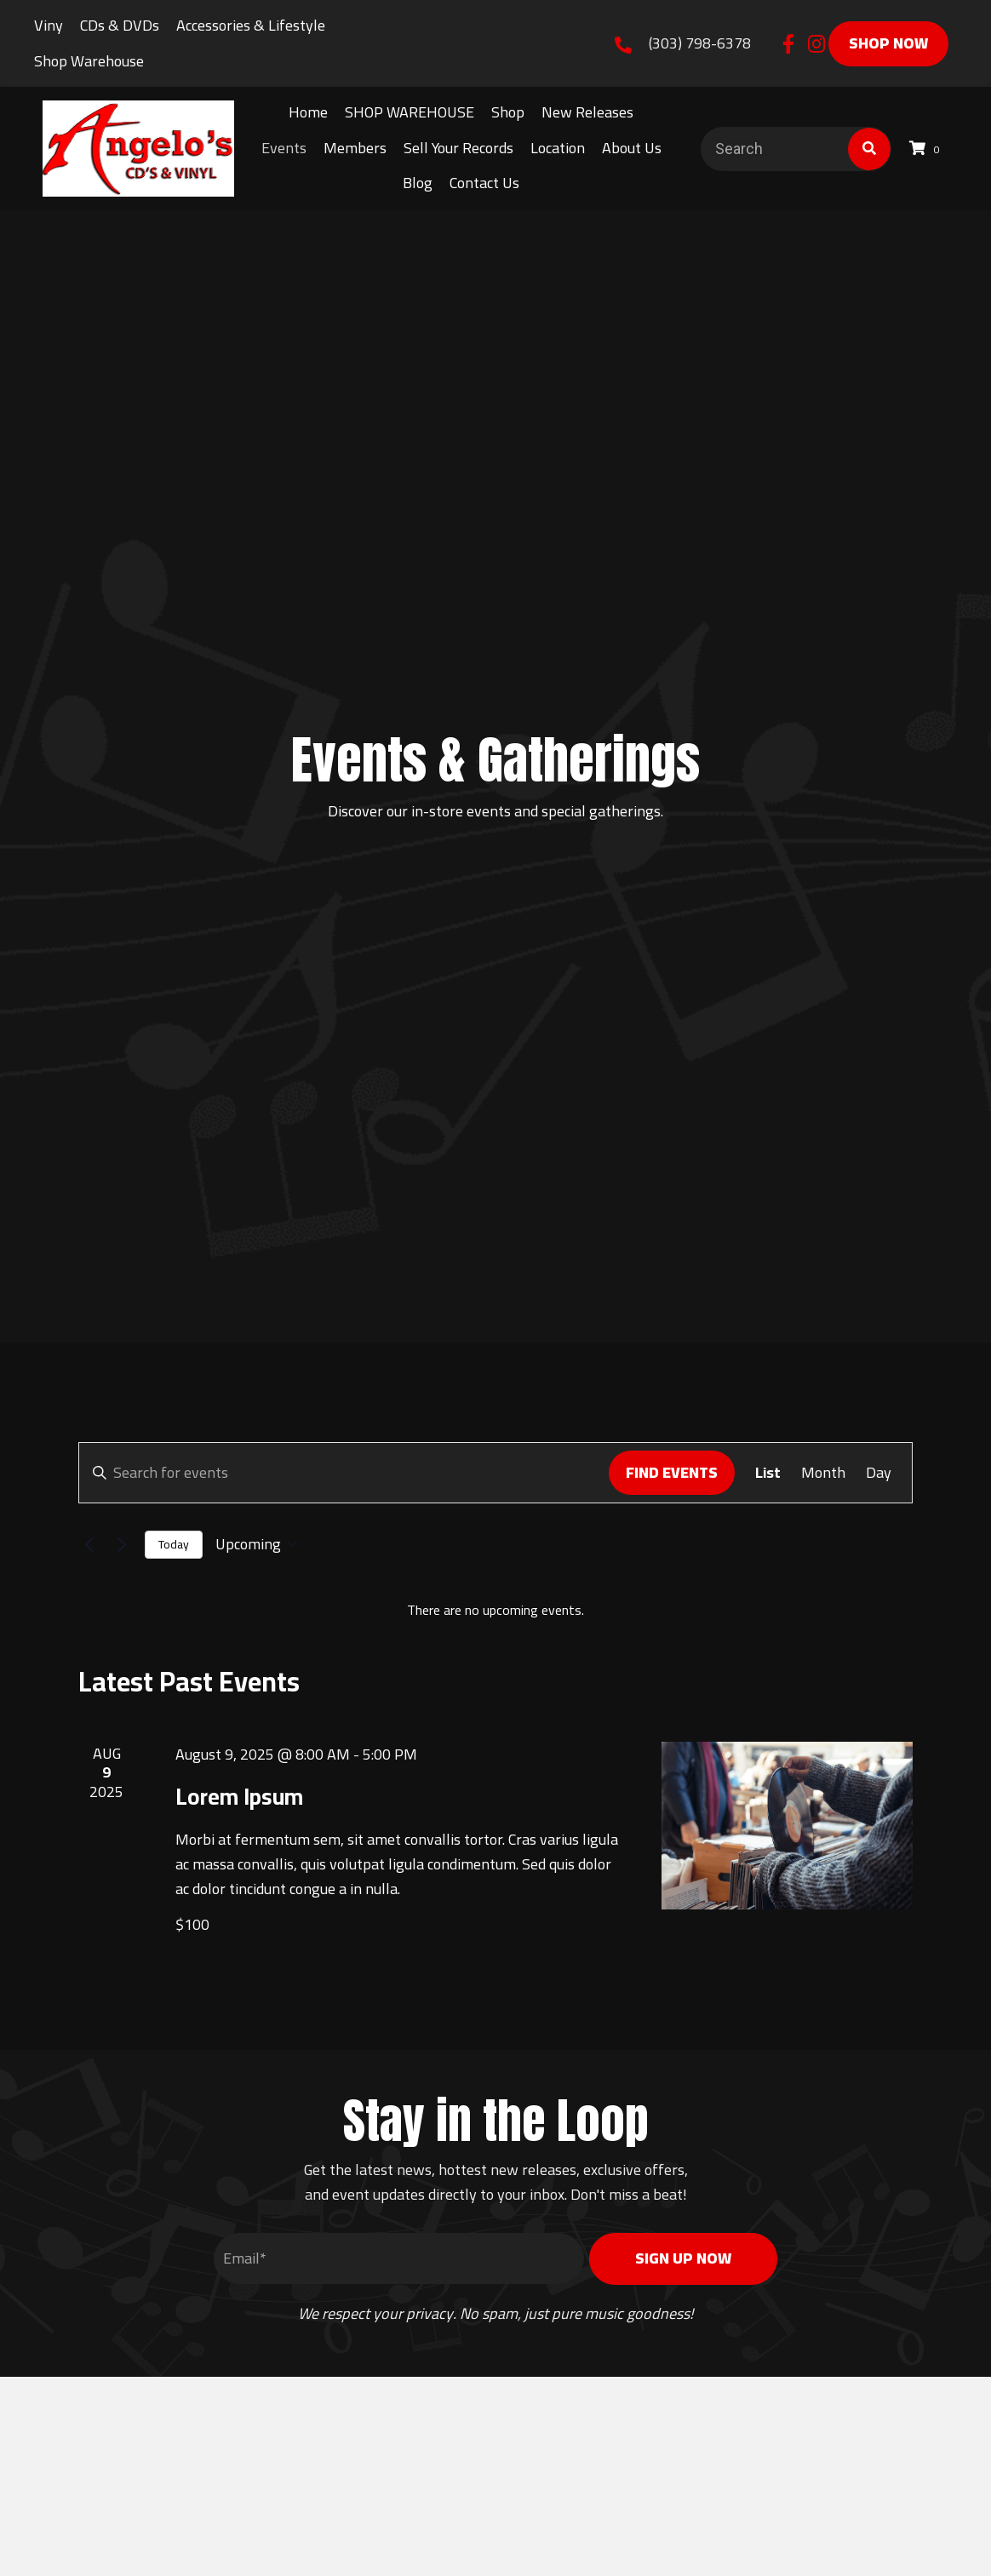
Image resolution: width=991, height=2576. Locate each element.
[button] (788, 44)
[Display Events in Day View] (878, 1472)
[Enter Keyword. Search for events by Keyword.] (344, 1472)
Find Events (672, 1472)
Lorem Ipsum (239, 1796)
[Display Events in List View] (768, 1472)
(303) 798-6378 (700, 43)
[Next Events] (122, 1544)
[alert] (495, 1610)
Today (173, 1544)
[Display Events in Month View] (823, 1472)
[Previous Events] (88, 1544)
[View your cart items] (927, 148)
